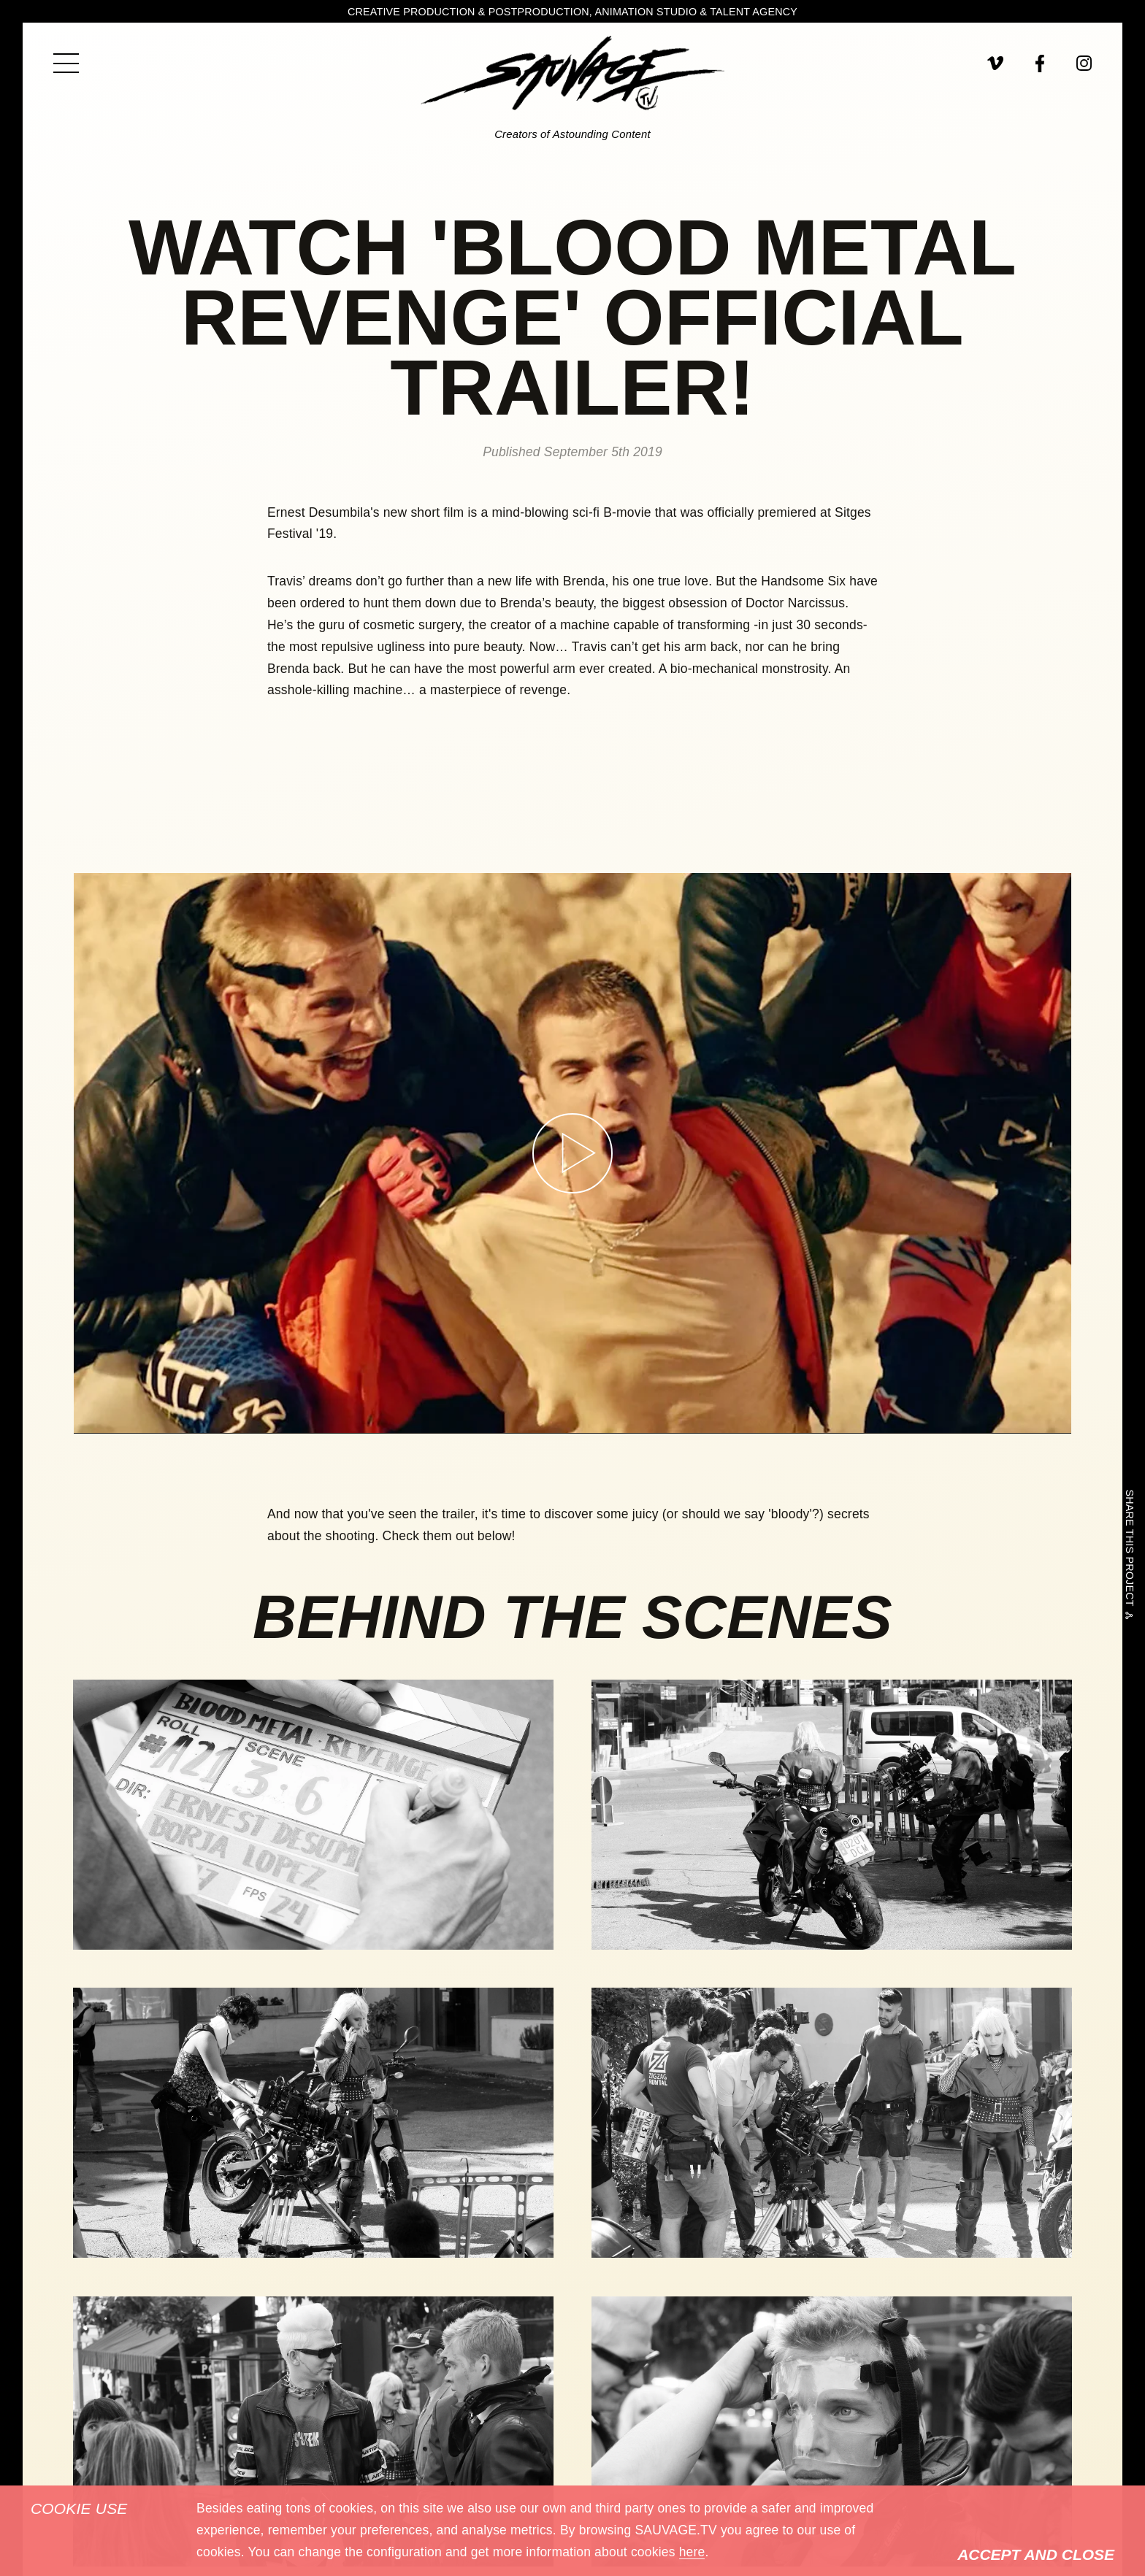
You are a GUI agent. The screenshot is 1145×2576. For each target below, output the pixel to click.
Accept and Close (1035, 2554)
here (692, 2552)
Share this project (1129, 1551)
